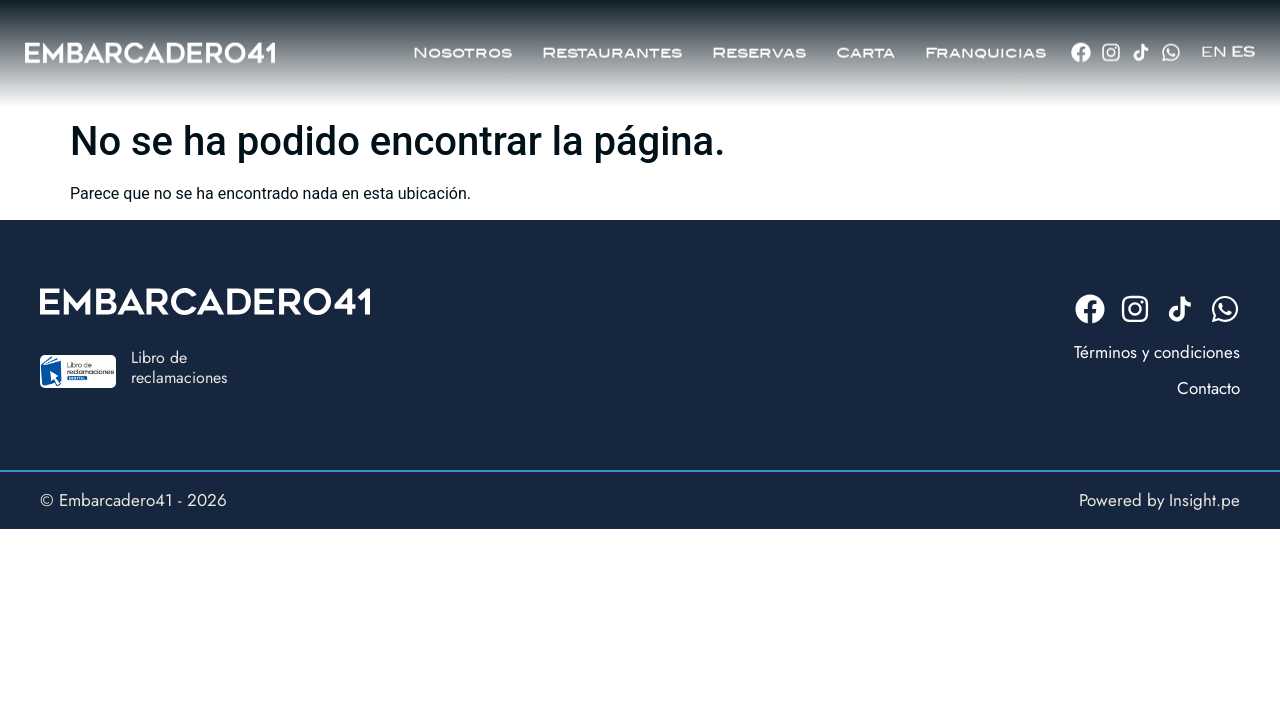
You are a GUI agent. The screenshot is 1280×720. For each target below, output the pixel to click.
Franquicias (985, 46)
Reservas (759, 46)
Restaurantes (612, 46)
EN (1214, 45)
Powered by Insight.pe (1159, 500)
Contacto (1208, 388)
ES (1243, 45)
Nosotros (462, 46)
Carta (865, 46)
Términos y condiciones (1157, 352)
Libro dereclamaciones (179, 367)
